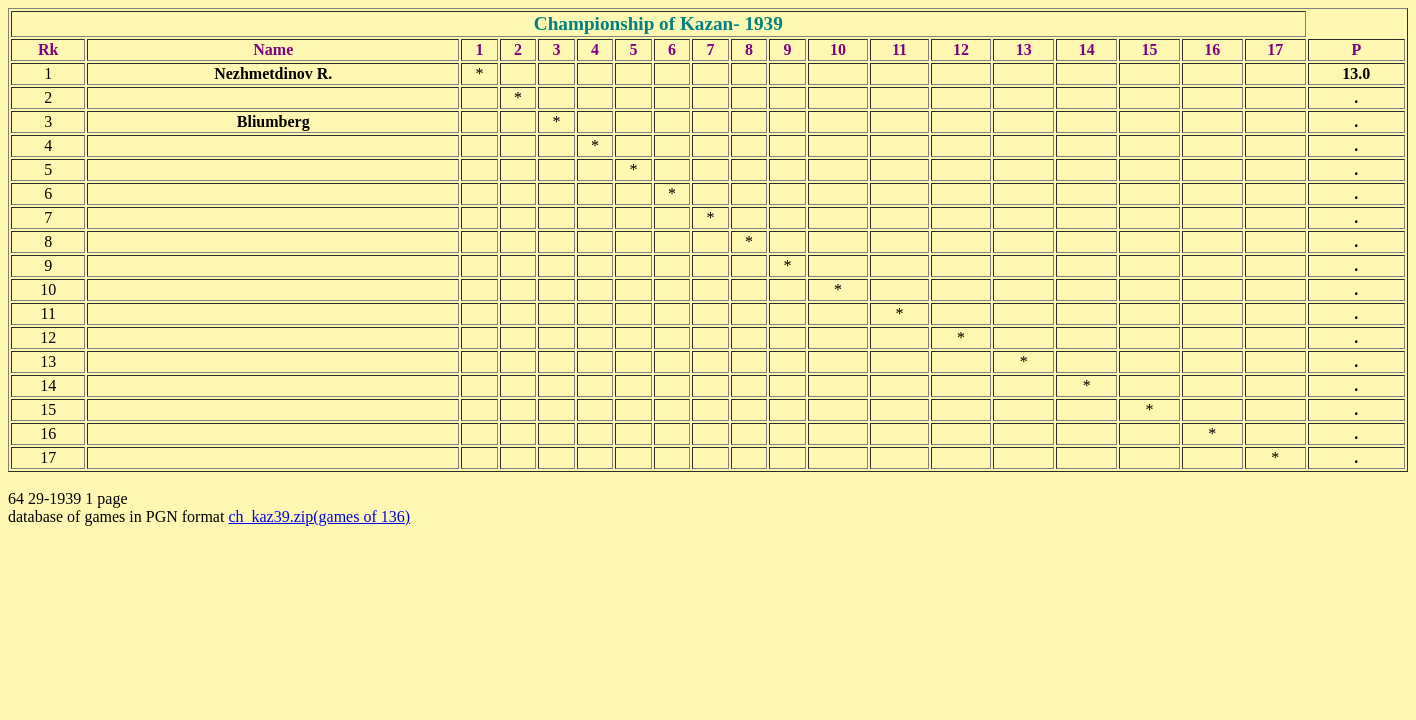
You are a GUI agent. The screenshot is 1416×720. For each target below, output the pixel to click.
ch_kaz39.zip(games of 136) (319, 516)
